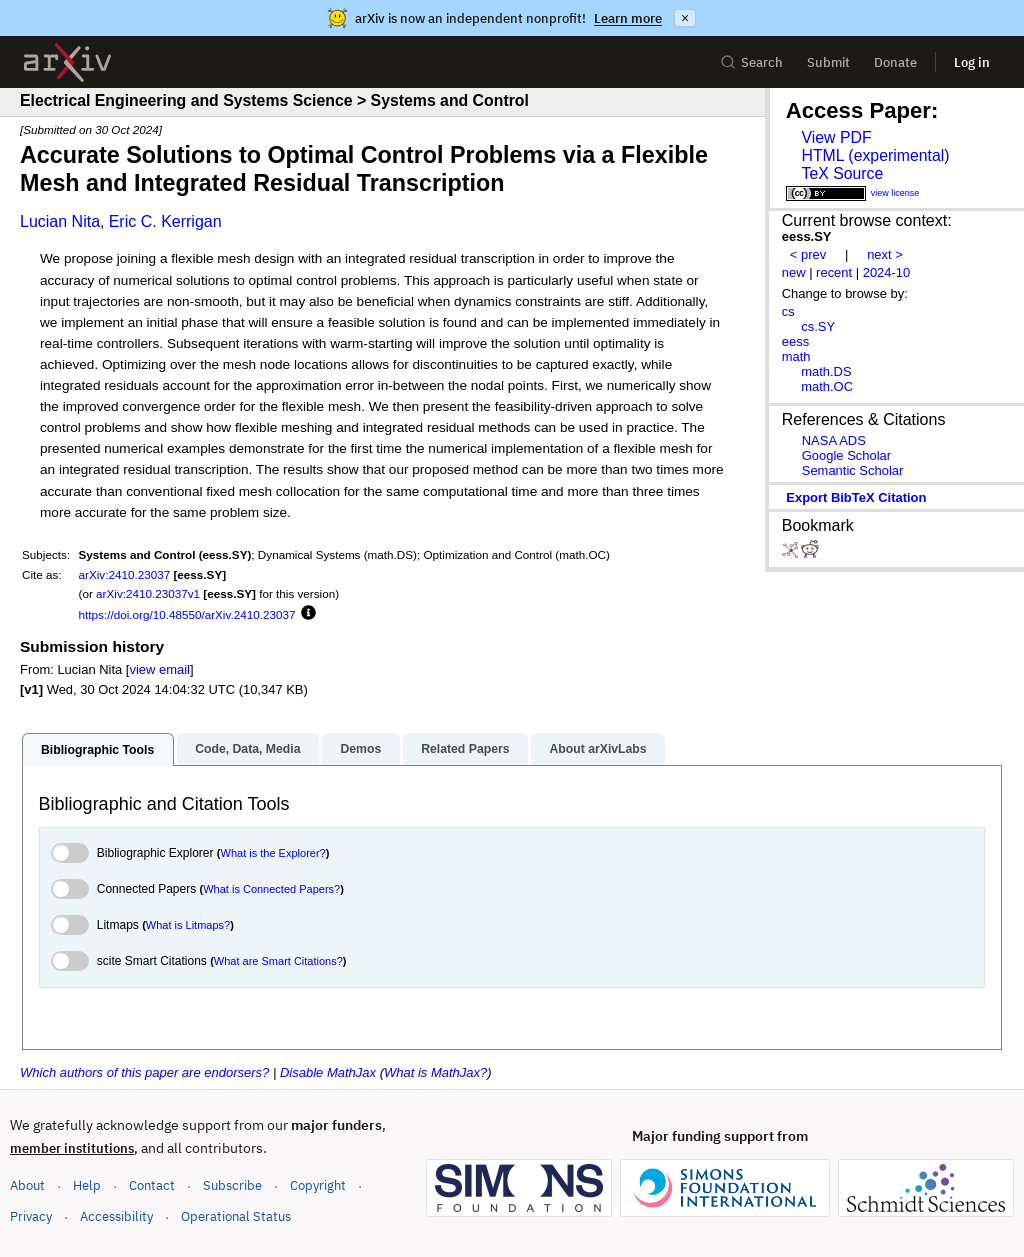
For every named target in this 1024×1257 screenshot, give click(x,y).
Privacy (31, 1216)
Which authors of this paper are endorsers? (144, 1072)
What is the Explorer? (273, 853)
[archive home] (67, 62)
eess (795, 341)
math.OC (827, 386)
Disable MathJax (328, 1072)
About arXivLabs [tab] (597, 749)
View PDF (836, 137)
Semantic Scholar (853, 470)
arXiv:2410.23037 (125, 574)
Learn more (628, 18)
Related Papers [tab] (465, 749)
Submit (828, 62)
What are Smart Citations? (278, 961)
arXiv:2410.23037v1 (148, 593)
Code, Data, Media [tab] (247, 749)
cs (788, 311)
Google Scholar (846, 455)
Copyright (318, 1185)
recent (834, 272)
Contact (152, 1185)
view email (159, 669)
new (794, 272)
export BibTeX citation (856, 497)
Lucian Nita (60, 221)
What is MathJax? (435, 1072)
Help (87, 1185)
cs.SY (818, 326)
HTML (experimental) (875, 155)
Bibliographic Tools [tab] (97, 750)
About (27, 1185)
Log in (972, 62)
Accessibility (116, 1216)
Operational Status (236, 1215)
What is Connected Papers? (271, 889)
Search (751, 62)
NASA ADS (834, 440)
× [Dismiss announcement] (685, 18)
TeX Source (842, 173)
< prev (808, 254)
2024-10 (887, 272)
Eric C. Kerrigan (165, 221)
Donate (895, 62)
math (796, 356)
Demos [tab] (360, 749)
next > (885, 254)
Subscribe (232, 1185)
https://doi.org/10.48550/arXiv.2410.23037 (187, 614)
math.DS (826, 371)
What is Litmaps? (188, 925)
